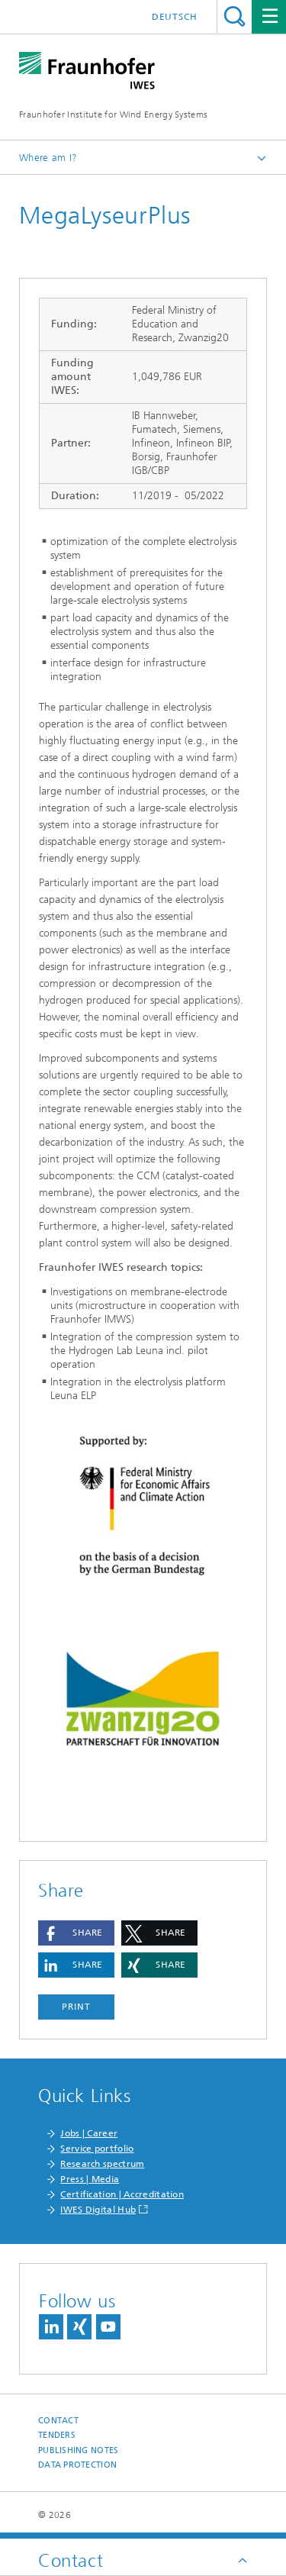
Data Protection (77, 2465)
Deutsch (175, 16)
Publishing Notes (78, 2450)
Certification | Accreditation (122, 2194)
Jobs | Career (88, 2133)
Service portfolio (96, 2148)
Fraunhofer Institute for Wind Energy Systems (113, 114)
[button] (76, 1933)
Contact (58, 2421)
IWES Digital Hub (98, 2209)
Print (76, 2006)
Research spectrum (102, 2163)
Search (234, 16)
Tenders (57, 2435)
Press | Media (89, 2179)
